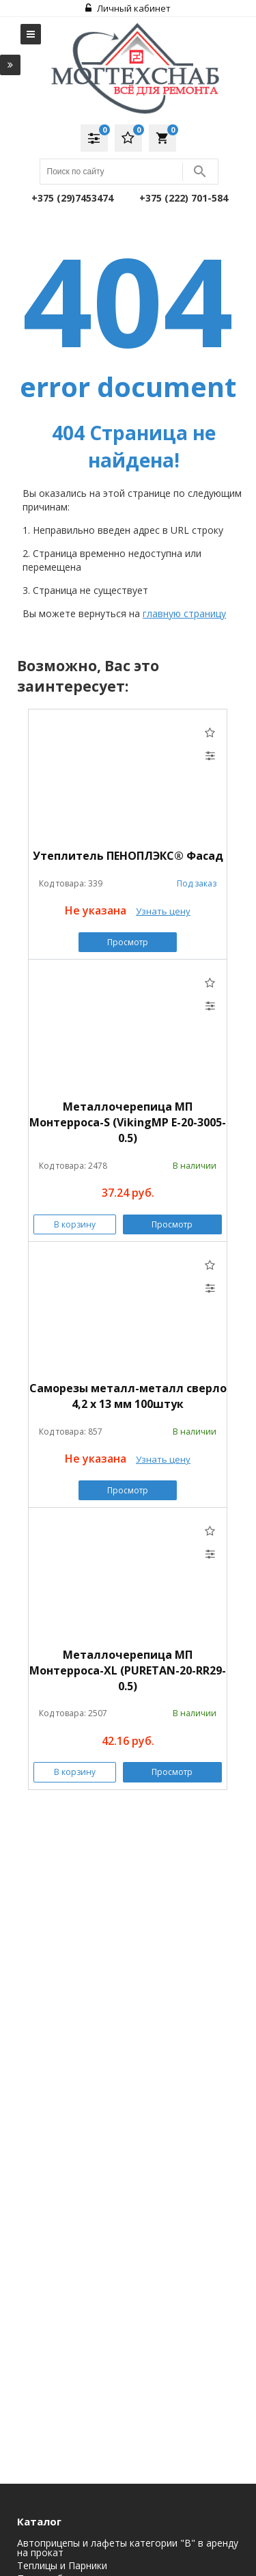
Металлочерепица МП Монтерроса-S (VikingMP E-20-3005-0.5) (127, 1122)
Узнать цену (163, 911)
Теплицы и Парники (62, 2566)
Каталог (39, 2521)
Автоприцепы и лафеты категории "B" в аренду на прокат (127, 2548)
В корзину (75, 1224)
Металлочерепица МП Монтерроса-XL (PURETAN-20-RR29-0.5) (127, 1670)
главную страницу (184, 613)
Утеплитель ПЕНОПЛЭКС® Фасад (128, 855)
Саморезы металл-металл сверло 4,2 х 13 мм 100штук (128, 1396)
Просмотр (127, 942)
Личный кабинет (128, 8)
